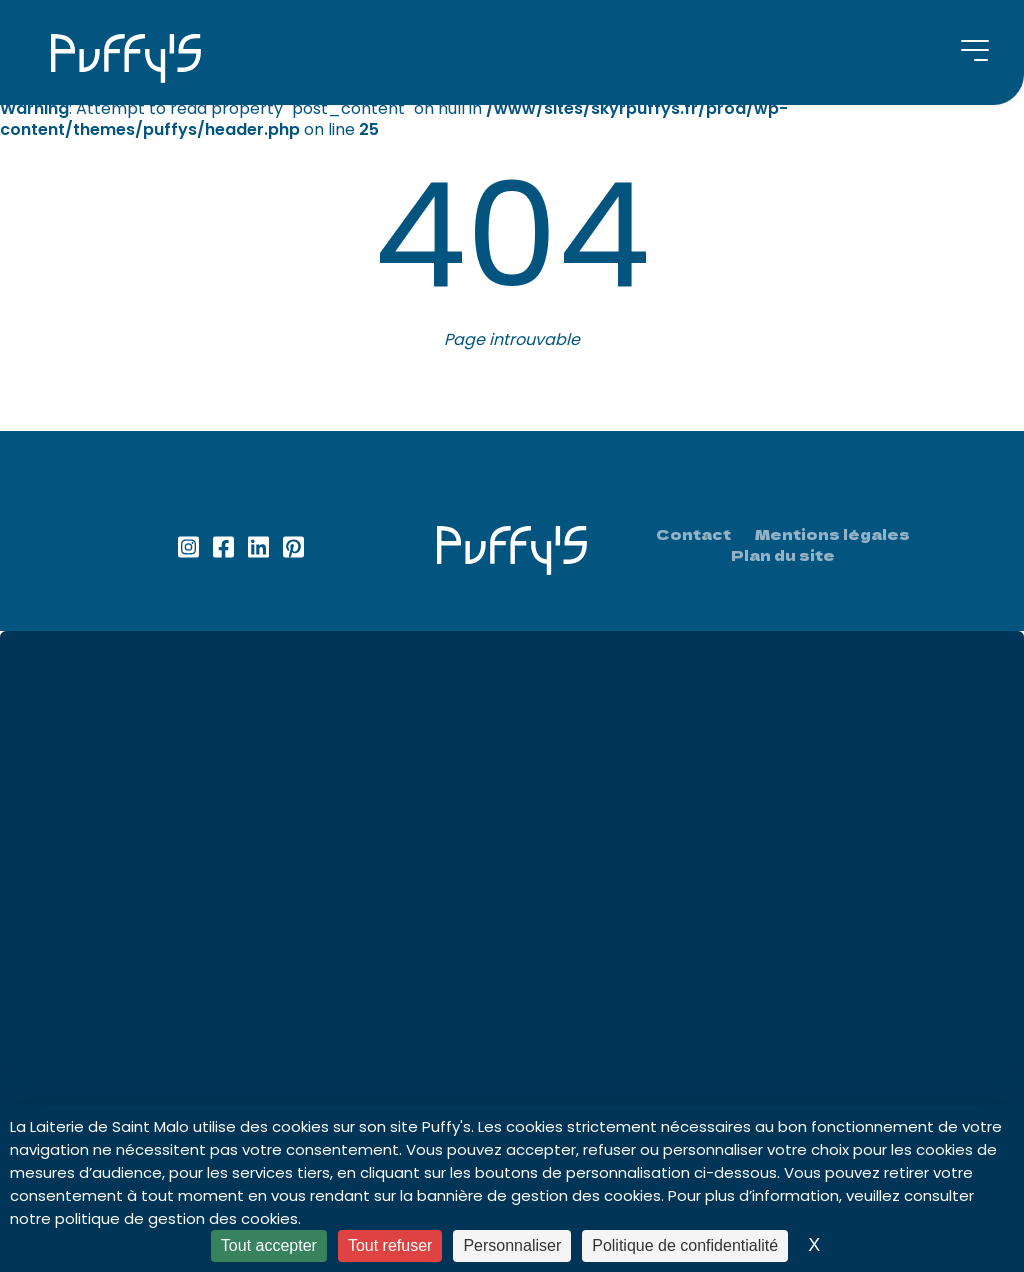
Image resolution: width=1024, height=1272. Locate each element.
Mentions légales (832, 534)
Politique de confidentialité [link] (685, 1245)
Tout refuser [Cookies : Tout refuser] (390, 1245)
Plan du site (783, 555)
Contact (693, 534)
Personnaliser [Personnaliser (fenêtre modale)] (512, 1245)
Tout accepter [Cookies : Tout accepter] (269, 1245)
